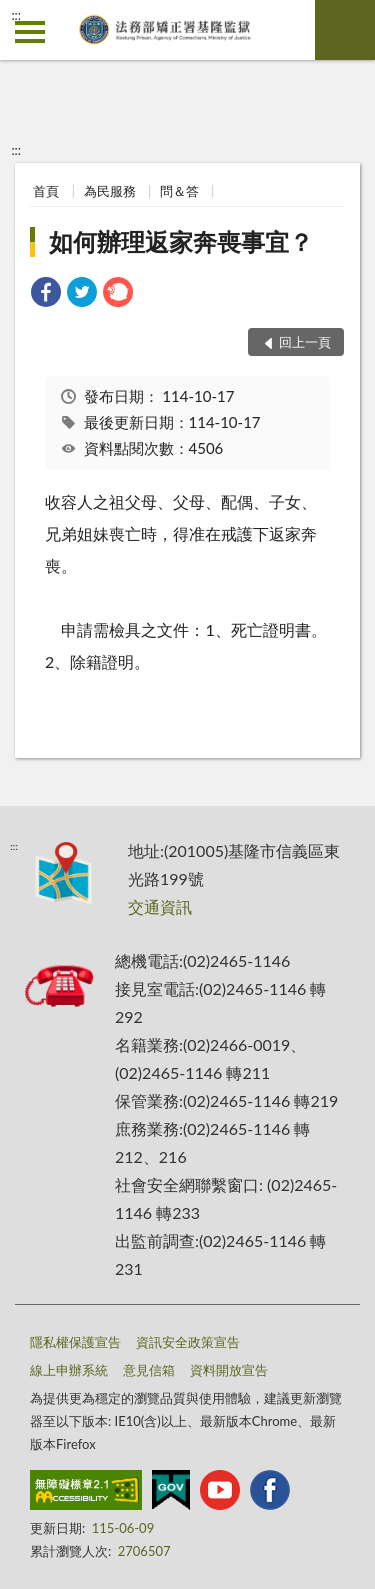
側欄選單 (30, 32)
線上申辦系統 (69, 1370)
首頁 (46, 191)
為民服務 (110, 191)
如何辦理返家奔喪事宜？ (181, 241)
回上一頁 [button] (305, 342)
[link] (46, 294)
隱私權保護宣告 (75, 1342)
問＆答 (179, 191)
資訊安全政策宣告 (188, 1342)
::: (16, 15)
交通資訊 (160, 906)
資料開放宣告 (229, 1370)
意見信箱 (149, 1370)
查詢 (345, 30)
